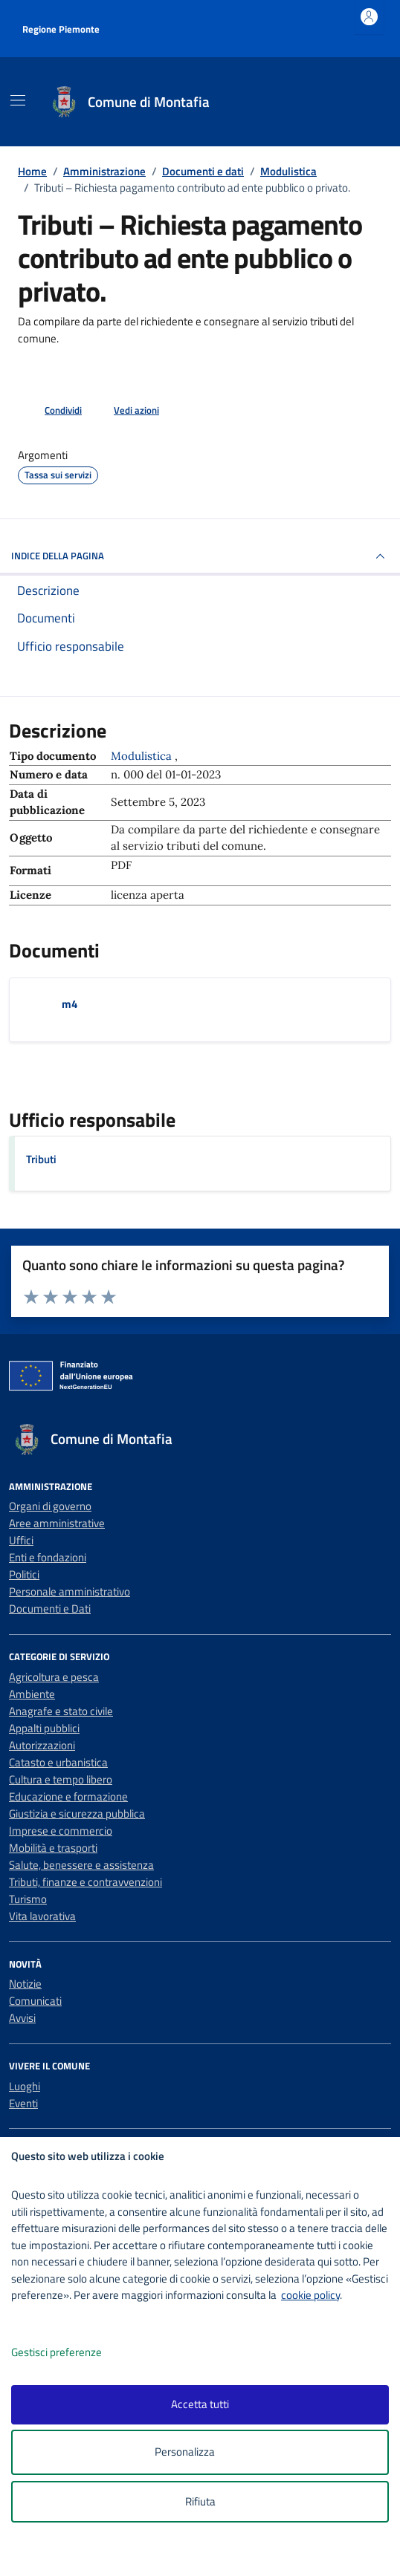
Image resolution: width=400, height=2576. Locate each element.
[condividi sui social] (51, 411)
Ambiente (32, 1693)
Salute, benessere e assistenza (81, 1864)
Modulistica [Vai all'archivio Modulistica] (143, 756)
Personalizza (200, 2452)
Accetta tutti (200, 2404)
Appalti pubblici (44, 1728)
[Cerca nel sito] (361, 102)
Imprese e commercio (60, 1830)
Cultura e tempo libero (60, 1779)
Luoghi (24, 2086)
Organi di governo (50, 1506)
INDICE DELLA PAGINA (200, 556)
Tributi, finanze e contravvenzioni (85, 1881)
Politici (24, 1574)
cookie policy (310, 2294)
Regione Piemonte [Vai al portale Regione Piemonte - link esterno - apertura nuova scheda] (61, 29)
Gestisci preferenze (72, 2353)
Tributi (41, 1159)
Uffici (21, 1540)
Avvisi (22, 2017)
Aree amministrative (57, 1523)
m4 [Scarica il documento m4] (69, 1003)
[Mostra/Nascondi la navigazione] (18, 100)
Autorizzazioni (42, 1745)
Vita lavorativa (42, 1916)
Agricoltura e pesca (54, 1676)
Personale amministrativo (69, 1591)
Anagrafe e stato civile (61, 1711)
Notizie (25, 1983)
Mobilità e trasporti (53, 1847)
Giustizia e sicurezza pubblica (77, 1813)
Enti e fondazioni (47, 1557)
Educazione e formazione (68, 1796)
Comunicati (35, 2000)
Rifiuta (200, 2501)
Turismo (28, 1898)
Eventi (23, 2103)
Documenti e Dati (50, 1608)
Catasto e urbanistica (58, 1762)
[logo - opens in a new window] (206, 2555)
